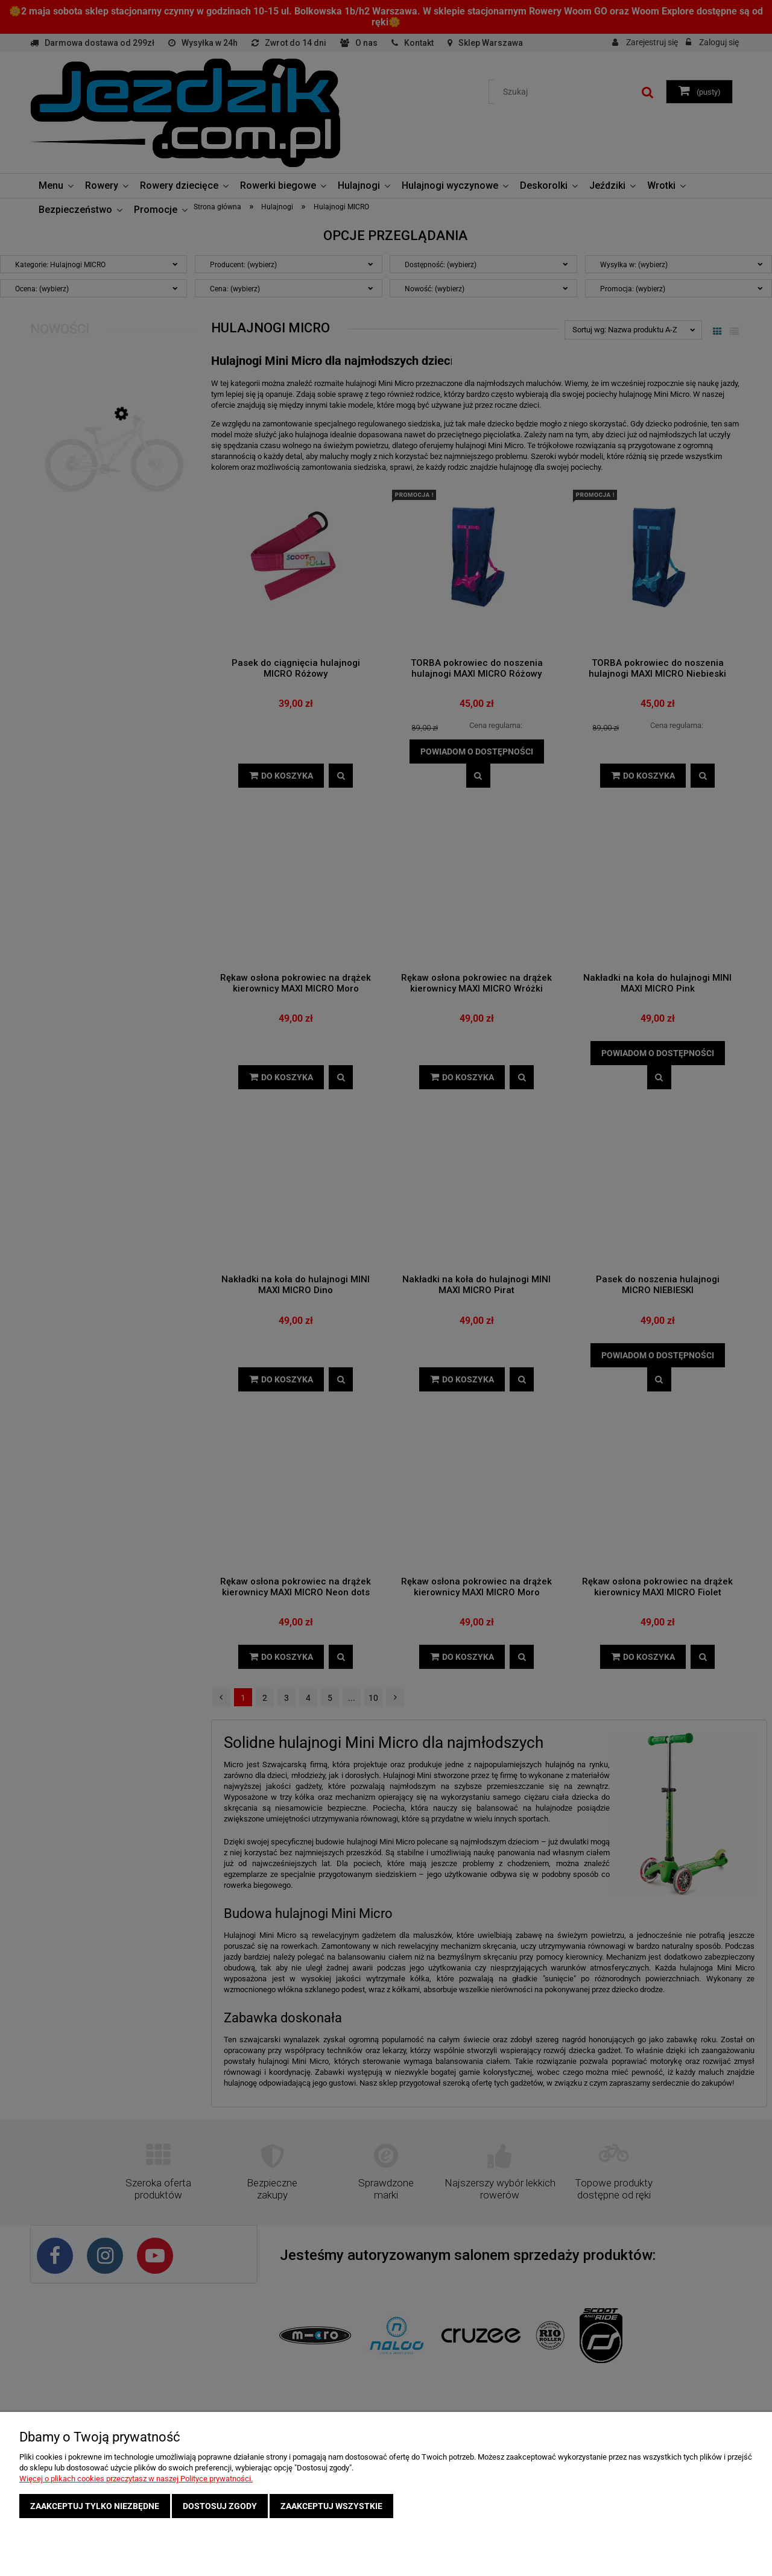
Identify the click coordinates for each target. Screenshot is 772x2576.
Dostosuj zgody (220, 2506)
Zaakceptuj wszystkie (331, 2506)
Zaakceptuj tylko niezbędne (94, 2506)
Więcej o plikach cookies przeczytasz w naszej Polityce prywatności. (136, 2478)
